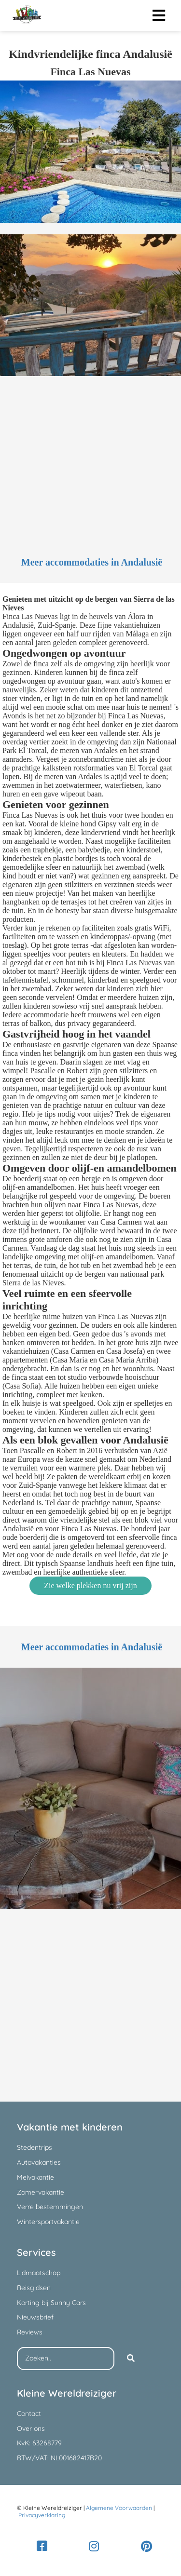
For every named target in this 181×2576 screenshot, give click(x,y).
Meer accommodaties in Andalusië (91, 562)
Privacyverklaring (41, 2515)
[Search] (131, 2358)
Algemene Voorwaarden (119, 2507)
